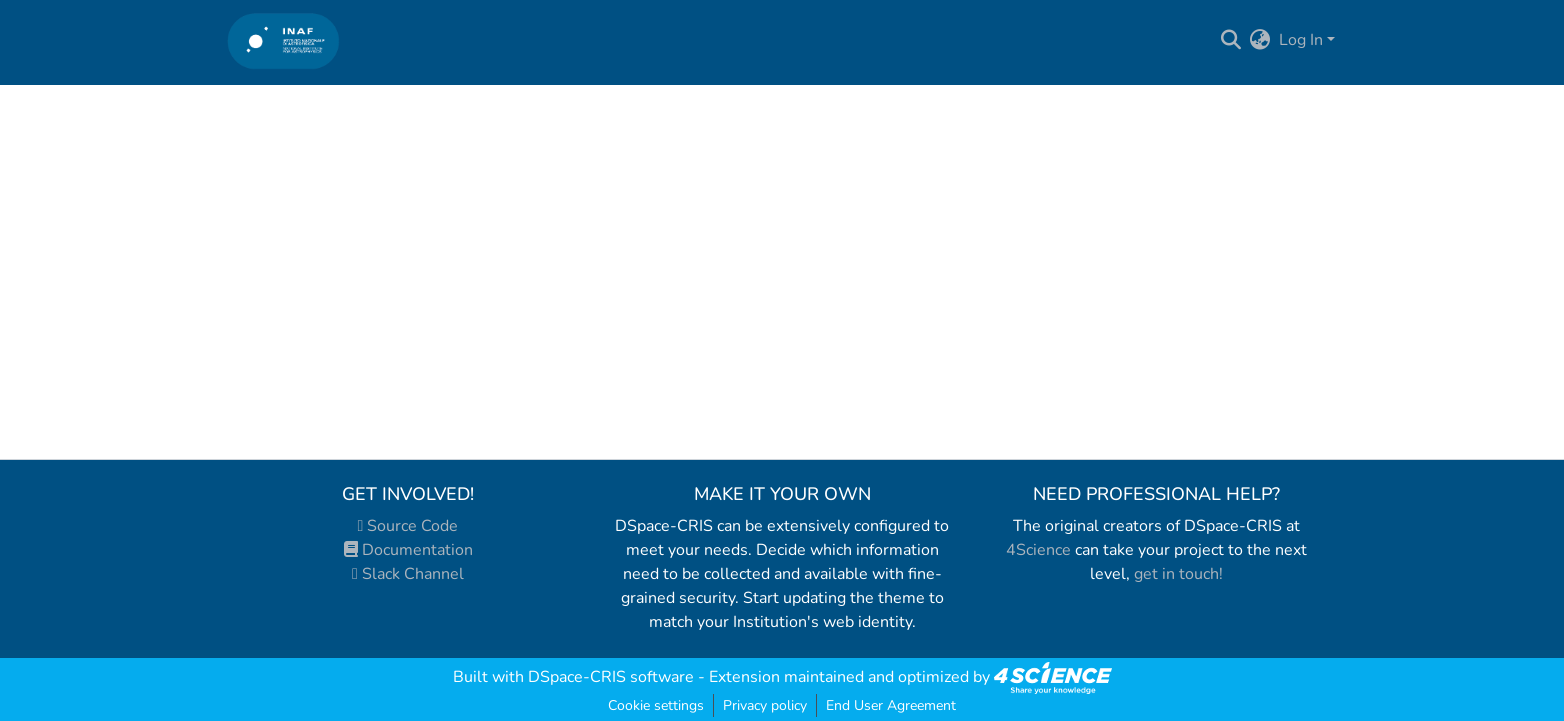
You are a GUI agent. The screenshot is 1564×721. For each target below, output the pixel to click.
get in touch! (1178, 574)
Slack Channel (408, 574)
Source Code (408, 526)
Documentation (408, 550)
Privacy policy (765, 705)
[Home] (283, 40)
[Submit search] (1231, 40)
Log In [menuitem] (1301, 40)
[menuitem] (1260, 40)
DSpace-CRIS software (611, 677)
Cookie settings (656, 705)
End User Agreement (891, 705)
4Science (1038, 550)
